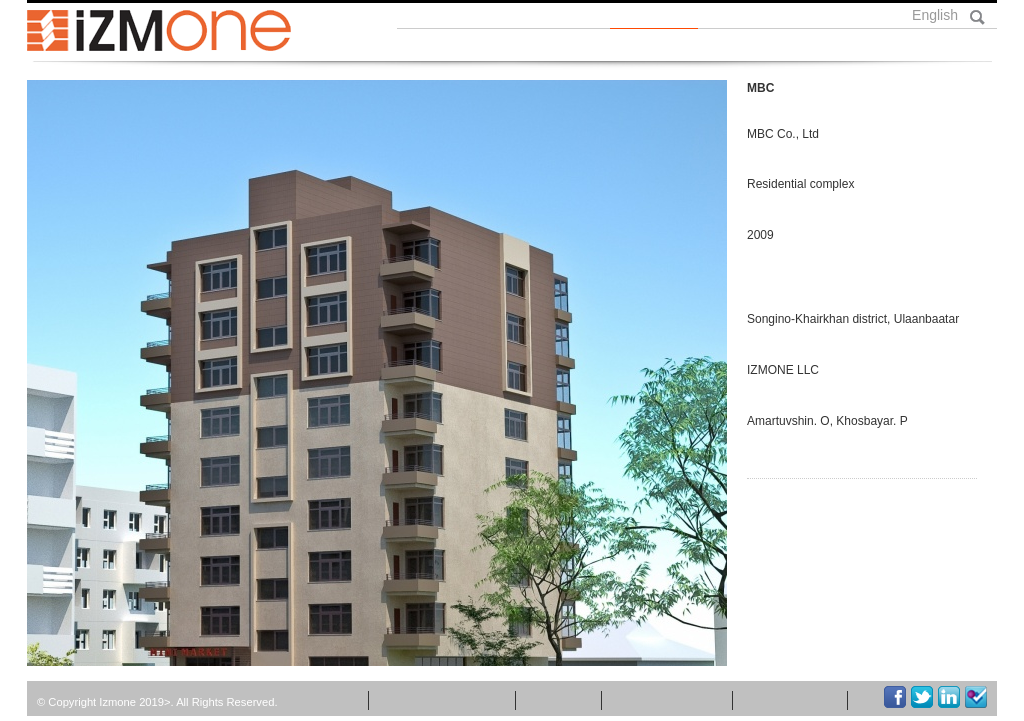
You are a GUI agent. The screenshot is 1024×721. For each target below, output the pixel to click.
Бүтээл (670, 45)
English (935, 15)
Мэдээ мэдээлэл (446, 700)
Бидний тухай (547, 45)
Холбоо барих (915, 45)
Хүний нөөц (801, 700)
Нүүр (433, 45)
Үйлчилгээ (780, 45)
